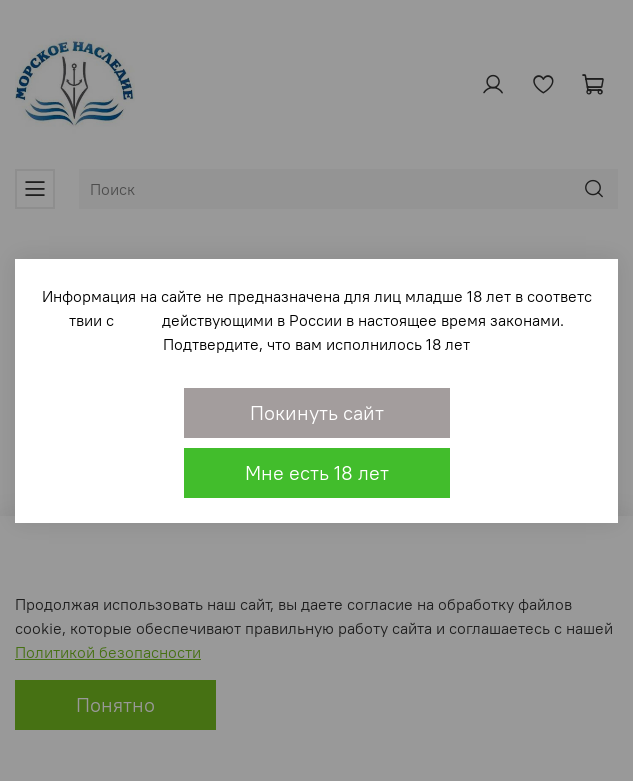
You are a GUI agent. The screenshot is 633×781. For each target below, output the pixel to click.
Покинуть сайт (317, 412)
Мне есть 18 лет (317, 472)
